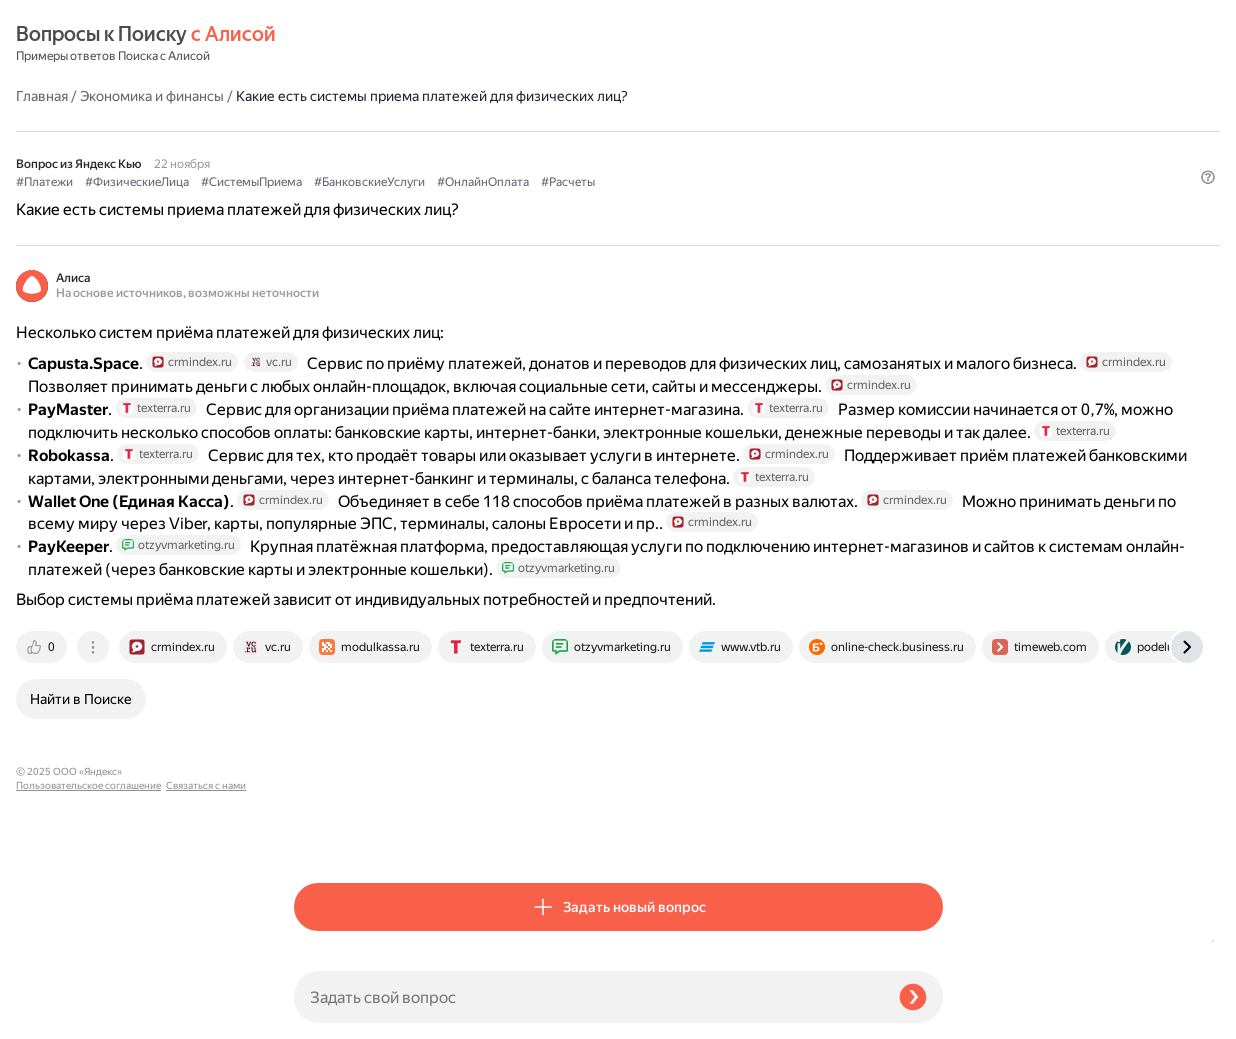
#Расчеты (846, 131)
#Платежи (322, 131)
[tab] (321, 833)
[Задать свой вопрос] (588, 997)
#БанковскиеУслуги (647, 131)
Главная (320, 44)
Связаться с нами (56, 1015)
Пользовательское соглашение (88, 1001)
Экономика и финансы (430, 44)
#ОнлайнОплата (761, 131)
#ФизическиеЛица (415, 131)
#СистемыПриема (529, 131)
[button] (931, 164)
